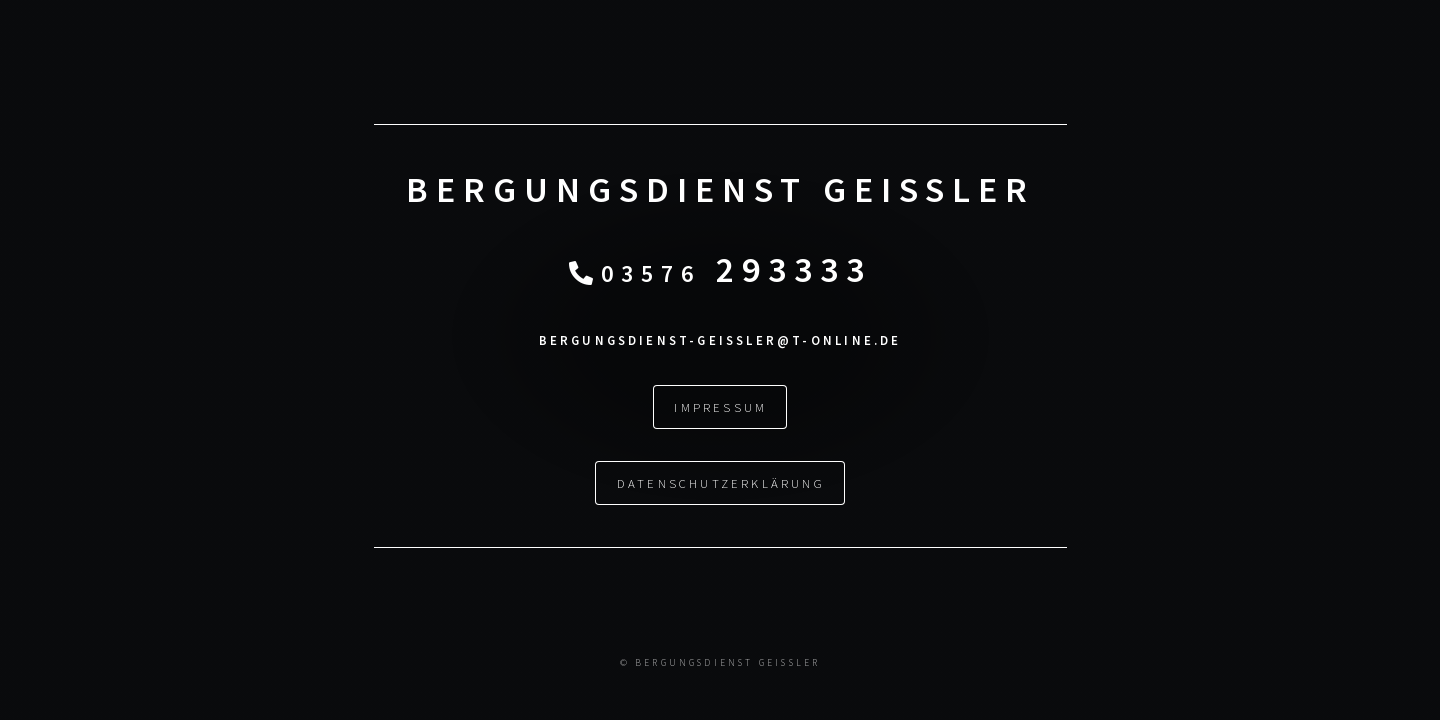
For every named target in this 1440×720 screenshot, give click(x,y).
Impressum (720, 407)
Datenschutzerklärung (721, 483)
